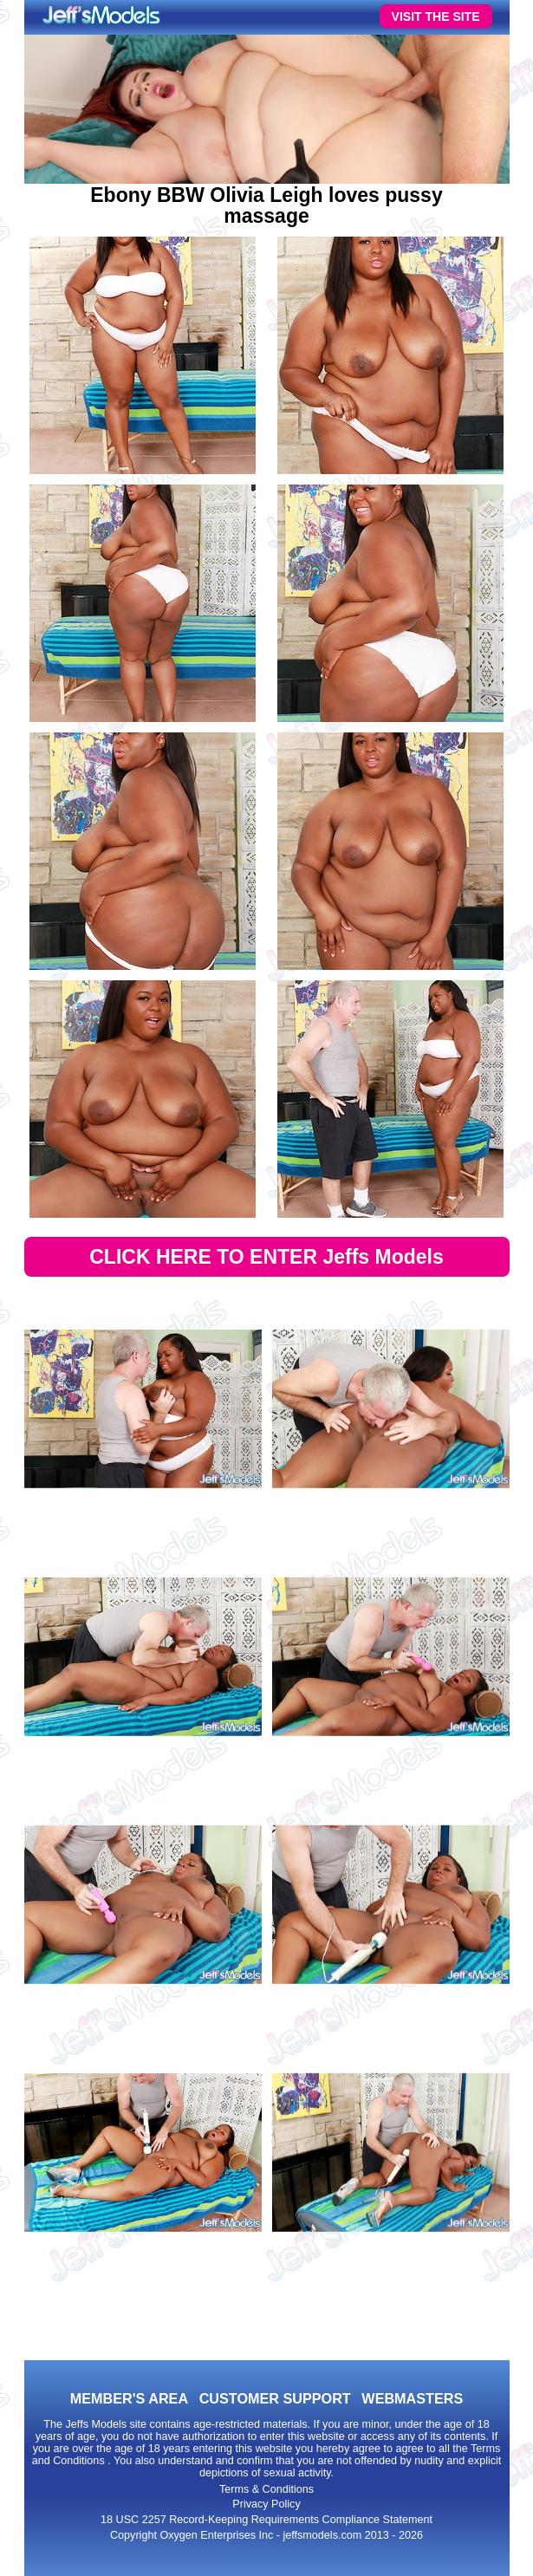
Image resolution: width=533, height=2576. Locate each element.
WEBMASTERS (412, 2398)
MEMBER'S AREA (129, 2398)
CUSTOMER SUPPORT (275, 2398)
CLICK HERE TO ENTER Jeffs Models (266, 1257)
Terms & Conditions (266, 2489)
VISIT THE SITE (436, 16)
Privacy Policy (266, 2504)
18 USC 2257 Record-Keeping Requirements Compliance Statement (266, 2520)
